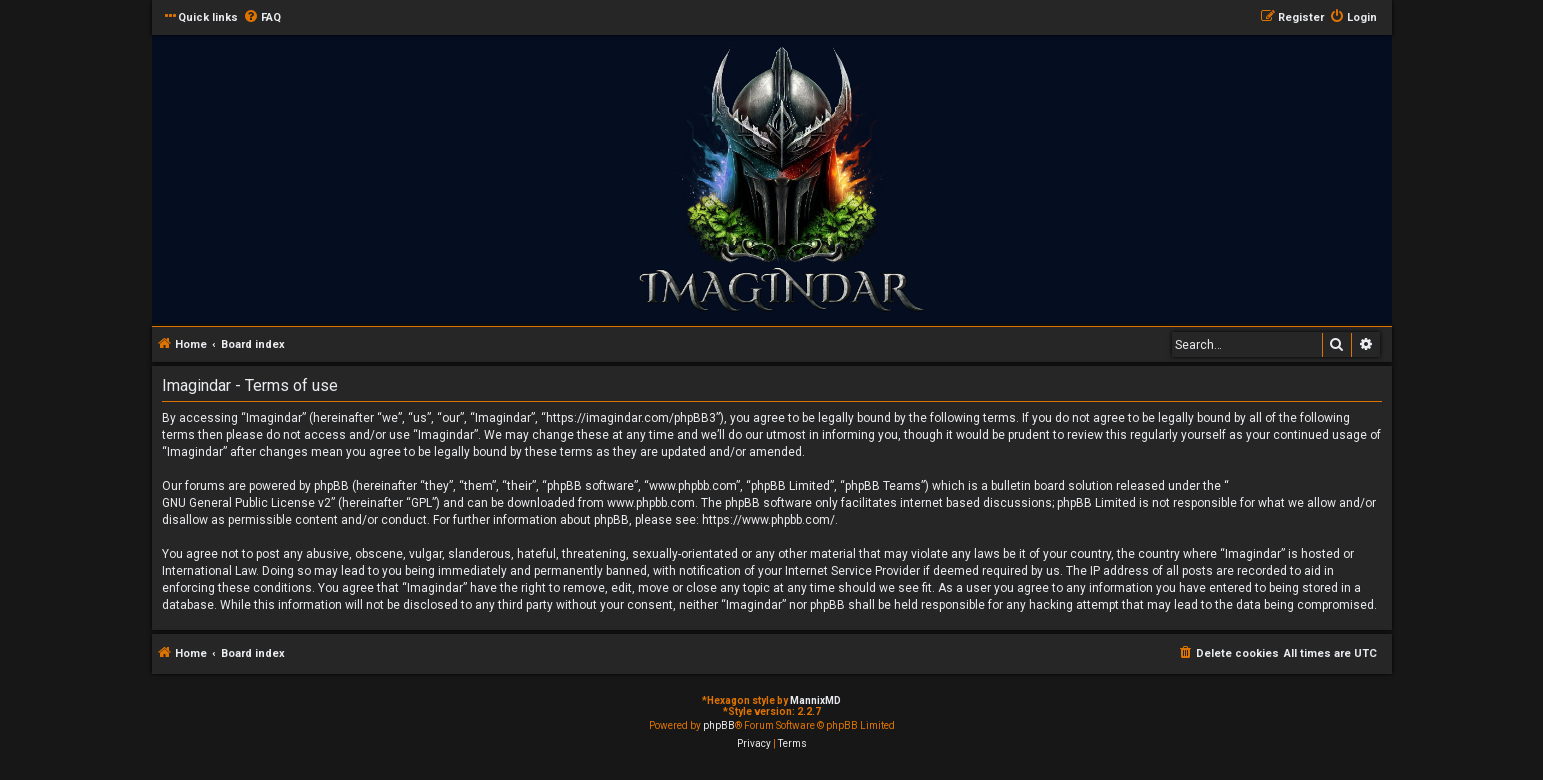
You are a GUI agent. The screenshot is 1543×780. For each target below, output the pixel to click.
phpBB (719, 725)
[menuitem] (262, 18)
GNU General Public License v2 (246, 503)
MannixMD (815, 700)
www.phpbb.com (651, 503)
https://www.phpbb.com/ (768, 520)
